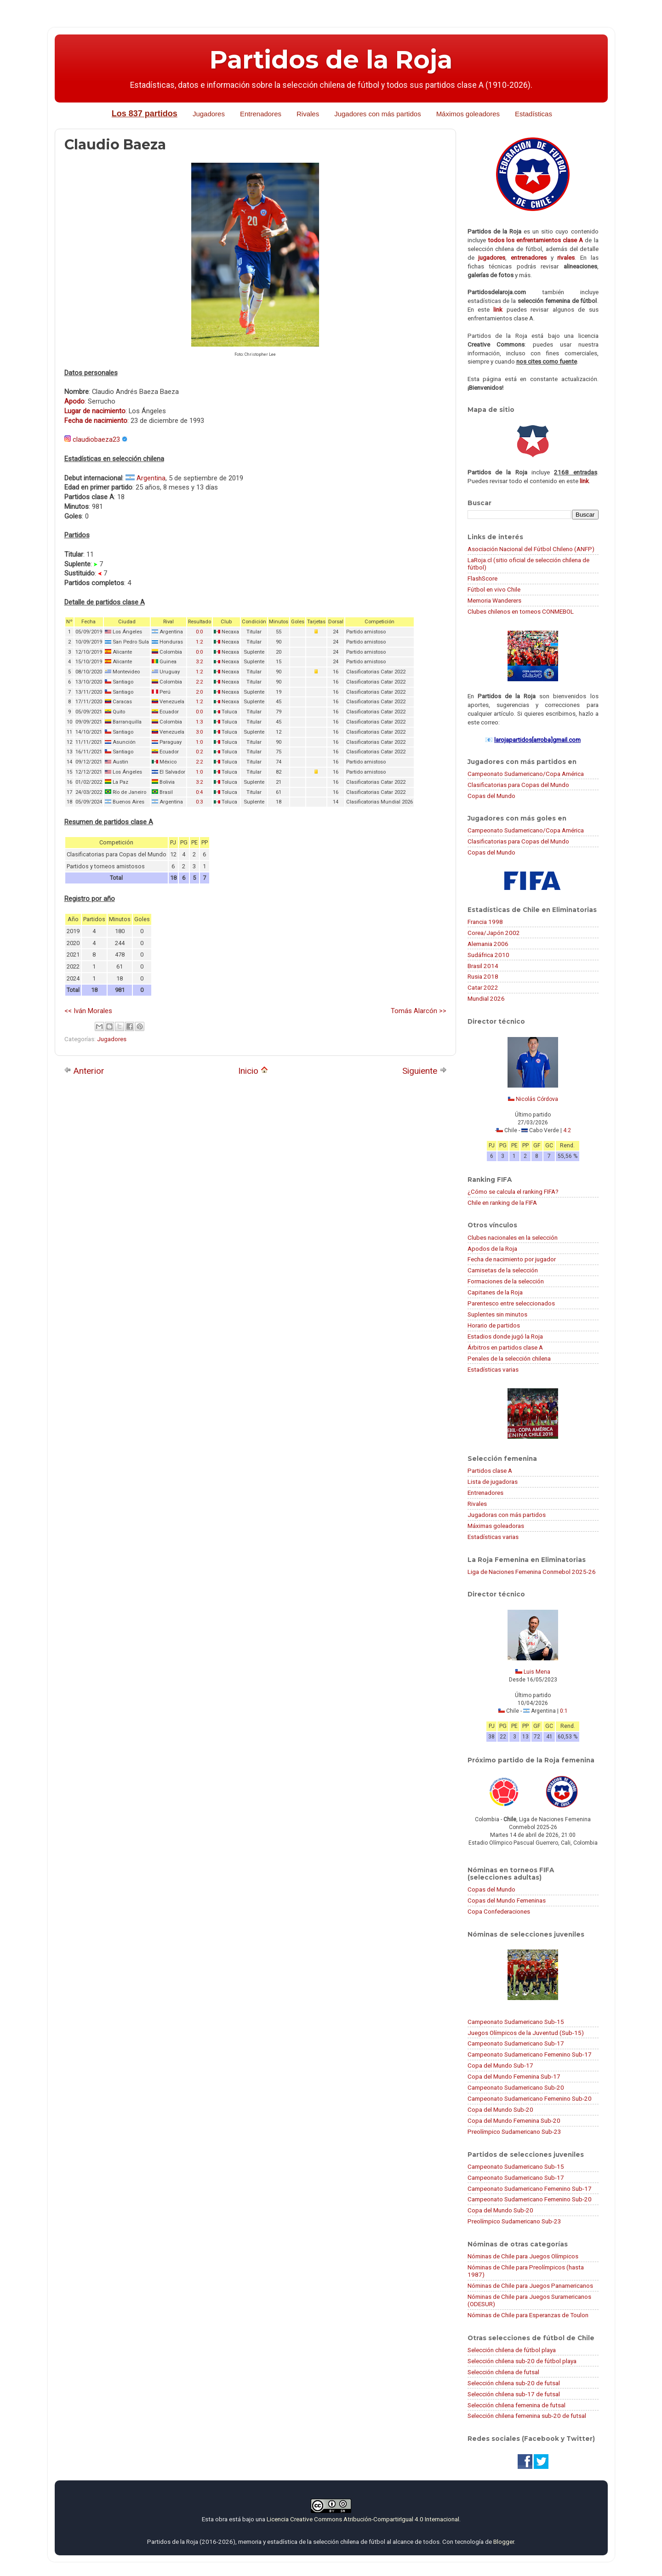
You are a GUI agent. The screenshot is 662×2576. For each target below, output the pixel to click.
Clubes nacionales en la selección (513, 1237)
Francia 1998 (485, 921)
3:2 (199, 662)
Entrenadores (260, 114)
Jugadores (209, 114)
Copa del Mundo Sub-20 (500, 2109)
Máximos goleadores (468, 114)
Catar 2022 (483, 987)
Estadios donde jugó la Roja (505, 1336)
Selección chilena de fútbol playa (512, 2350)
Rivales (308, 114)
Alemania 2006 (488, 943)
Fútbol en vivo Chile (494, 589)
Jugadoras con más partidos (507, 1514)
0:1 (564, 1711)
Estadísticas (533, 114)
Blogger (503, 2541)
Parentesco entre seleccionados (511, 1303)
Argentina (151, 478)
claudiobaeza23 (96, 439)
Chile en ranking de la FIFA (502, 1202)
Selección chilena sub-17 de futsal (514, 2394)
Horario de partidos (494, 1325)
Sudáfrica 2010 (488, 954)
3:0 (199, 732)
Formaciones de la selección (506, 1281)
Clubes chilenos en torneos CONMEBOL (521, 611)
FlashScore (482, 578)
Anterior (84, 1071)
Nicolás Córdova (537, 1099)
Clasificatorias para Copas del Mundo (518, 784)
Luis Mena (537, 1672)
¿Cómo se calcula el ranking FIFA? (513, 1191)
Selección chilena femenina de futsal (516, 2405)
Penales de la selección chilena (509, 1358)
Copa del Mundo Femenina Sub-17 (514, 2076)
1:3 (199, 722)
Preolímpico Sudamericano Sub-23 (514, 2131)
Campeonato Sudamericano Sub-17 (516, 2043)
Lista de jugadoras (493, 1481)
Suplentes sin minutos (497, 1314)
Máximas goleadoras (496, 1525)
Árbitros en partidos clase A (505, 1347)
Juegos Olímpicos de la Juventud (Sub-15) (526, 2032)
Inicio (253, 1071)
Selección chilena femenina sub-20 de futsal (527, 2415)
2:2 (199, 682)
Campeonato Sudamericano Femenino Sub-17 (530, 2054)
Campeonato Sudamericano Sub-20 (516, 2087)
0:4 (199, 792)
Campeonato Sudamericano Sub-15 (516, 2021)
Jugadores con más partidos (377, 114)
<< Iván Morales (88, 1011)
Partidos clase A (490, 1470)
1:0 (199, 742)
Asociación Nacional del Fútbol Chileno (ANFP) (531, 549)
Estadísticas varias (493, 1369)
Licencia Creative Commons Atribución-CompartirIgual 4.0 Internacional (363, 2519)
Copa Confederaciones (499, 1911)
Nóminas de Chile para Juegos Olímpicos (523, 2256)
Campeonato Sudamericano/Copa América (526, 773)
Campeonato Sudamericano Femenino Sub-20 (530, 2098)
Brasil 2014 (483, 965)
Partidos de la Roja (331, 60)
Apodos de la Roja (492, 1248)
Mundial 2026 (486, 998)
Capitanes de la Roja (495, 1292)
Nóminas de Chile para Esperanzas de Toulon (528, 2315)
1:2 (199, 642)
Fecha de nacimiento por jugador (512, 1259)
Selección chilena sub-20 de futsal (514, 2383)
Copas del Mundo (491, 795)
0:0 (199, 632)
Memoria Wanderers (494, 600)
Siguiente (424, 1071)
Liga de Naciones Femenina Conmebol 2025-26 (532, 1571)
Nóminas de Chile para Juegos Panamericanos (530, 2285)
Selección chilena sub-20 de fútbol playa (522, 2361)
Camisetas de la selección (503, 1270)
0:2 (199, 752)
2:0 (199, 692)
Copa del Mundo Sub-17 (500, 2065)
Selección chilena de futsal (503, 2372)
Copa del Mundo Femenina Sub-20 (514, 2120)
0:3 (199, 802)
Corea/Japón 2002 (494, 932)
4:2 (567, 1130)
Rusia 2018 (483, 976)
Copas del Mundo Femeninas (507, 1900)
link (497, 309)
